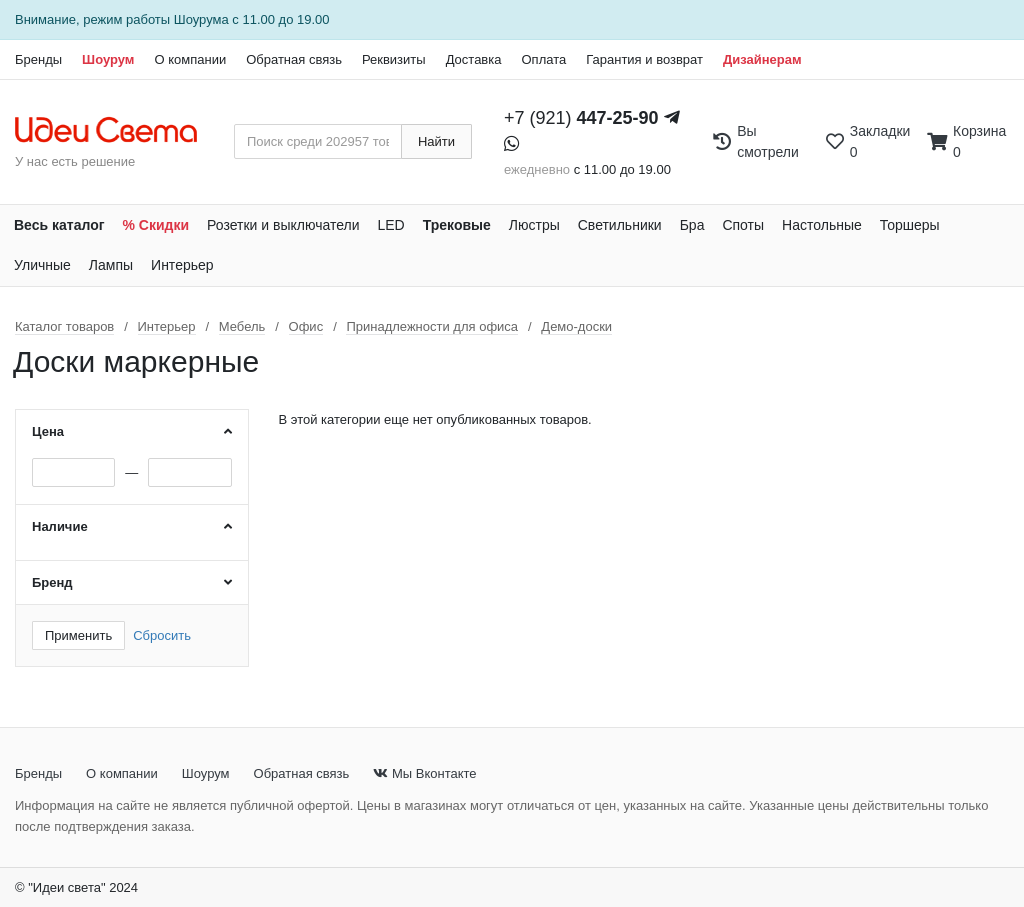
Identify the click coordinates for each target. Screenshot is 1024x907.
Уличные (42, 265)
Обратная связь (294, 59)
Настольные (822, 225)
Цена (48, 431)
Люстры (534, 225)
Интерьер (182, 265)
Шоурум (108, 59)
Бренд (52, 582)
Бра (692, 225)
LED (390, 225)
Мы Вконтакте (424, 773)
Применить (78, 635)
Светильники (620, 225)
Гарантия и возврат (644, 59)
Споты (743, 225)
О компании (190, 59)
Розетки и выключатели (283, 225)
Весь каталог (59, 225)
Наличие (60, 526)
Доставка (474, 59)
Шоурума (201, 19)
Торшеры (910, 225)
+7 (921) (581, 118)
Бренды (38, 59)
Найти (436, 141)
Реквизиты (394, 59)
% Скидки (156, 225)
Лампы (111, 265)
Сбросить (162, 635)
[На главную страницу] (116, 131)
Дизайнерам (762, 59)
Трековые (457, 225)
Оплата (543, 59)
